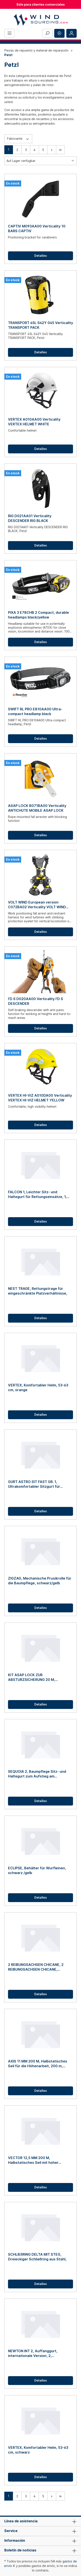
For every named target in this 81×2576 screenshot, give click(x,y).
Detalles (40, 255)
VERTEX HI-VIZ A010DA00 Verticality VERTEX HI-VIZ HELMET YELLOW (40, 1097)
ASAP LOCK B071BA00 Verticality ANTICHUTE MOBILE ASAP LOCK (37, 808)
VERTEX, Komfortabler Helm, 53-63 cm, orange (38, 1387)
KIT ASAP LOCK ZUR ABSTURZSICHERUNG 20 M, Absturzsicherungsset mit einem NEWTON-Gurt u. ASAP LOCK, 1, (36, 1677)
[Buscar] (47, 33)
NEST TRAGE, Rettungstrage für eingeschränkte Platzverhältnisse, (37, 1290)
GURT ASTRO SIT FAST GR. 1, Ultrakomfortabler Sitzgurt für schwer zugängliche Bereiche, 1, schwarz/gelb (36, 1484)
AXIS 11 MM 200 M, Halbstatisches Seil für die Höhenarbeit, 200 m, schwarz (37, 2063)
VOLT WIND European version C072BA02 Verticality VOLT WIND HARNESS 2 (37, 904)
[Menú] (9, 33)
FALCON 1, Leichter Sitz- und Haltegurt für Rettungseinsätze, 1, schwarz (37, 1194)
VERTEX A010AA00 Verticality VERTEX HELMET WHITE (34, 421)
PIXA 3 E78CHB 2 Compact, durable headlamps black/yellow (38, 614)
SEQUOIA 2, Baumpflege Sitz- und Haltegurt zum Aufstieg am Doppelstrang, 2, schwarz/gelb (37, 1774)
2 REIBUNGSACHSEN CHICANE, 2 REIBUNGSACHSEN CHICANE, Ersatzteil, (36, 1967)
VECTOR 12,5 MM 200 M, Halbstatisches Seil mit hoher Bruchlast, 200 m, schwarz (33, 2160)
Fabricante (18, 138)
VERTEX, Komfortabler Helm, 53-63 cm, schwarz (38, 2449)
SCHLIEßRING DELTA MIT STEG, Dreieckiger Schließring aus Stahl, (37, 2256)
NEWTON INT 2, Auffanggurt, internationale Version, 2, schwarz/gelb (32, 2353)
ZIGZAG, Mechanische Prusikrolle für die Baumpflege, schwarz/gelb (39, 1580)
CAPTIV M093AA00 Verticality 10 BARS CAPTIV (36, 228)
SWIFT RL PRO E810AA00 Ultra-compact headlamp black (35, 711)
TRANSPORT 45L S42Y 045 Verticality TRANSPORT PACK (40, 325)
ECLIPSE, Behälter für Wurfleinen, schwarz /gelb (37, 1870)
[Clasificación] (40, 160)
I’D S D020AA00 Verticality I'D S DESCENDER (35, 1001)
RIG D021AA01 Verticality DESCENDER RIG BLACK (29, 518)
